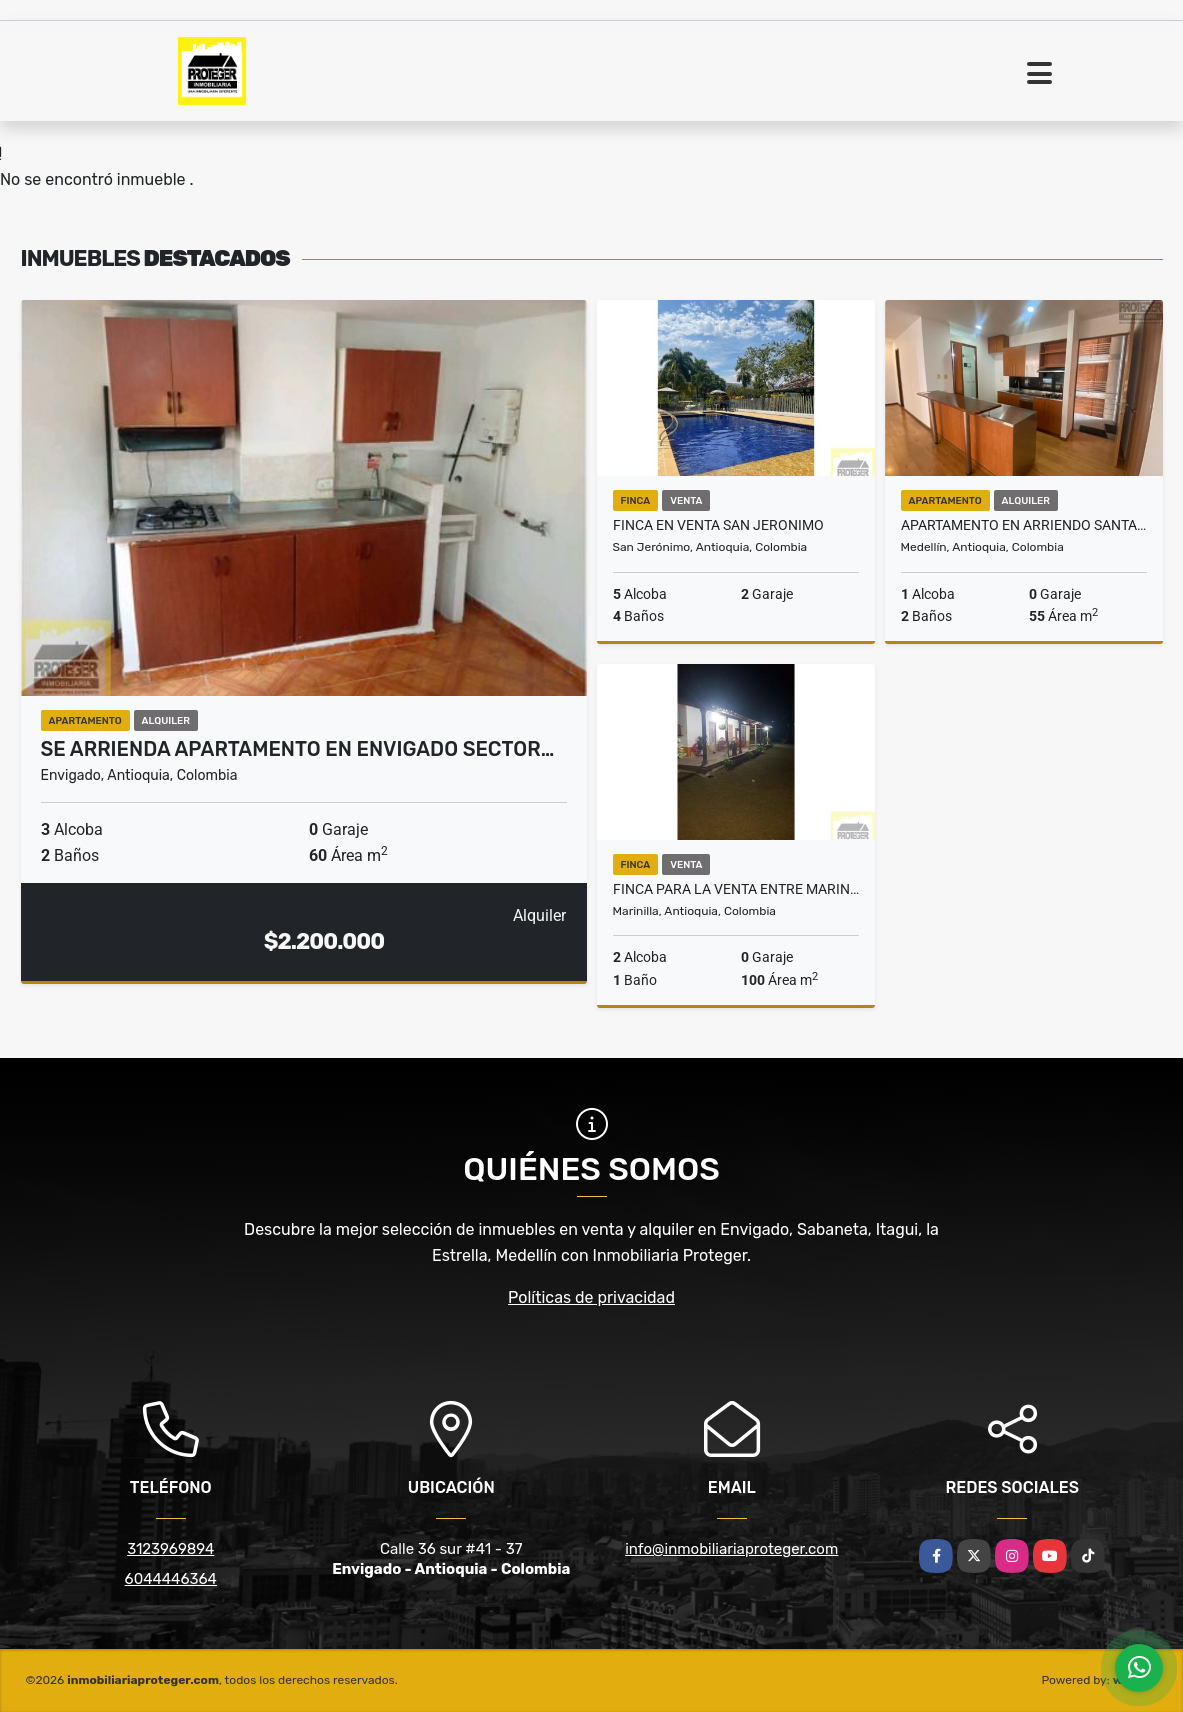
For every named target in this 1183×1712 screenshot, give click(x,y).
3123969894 (170, 1549)
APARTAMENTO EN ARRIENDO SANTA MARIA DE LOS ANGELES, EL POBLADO (1024, 525)
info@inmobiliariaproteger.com (731, 1549)
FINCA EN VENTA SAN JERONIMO (718, 525)
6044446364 (171, 1579)
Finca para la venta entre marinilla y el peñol (736, 889)
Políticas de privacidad (591, 1297)
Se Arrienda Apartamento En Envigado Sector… (298, 749)
